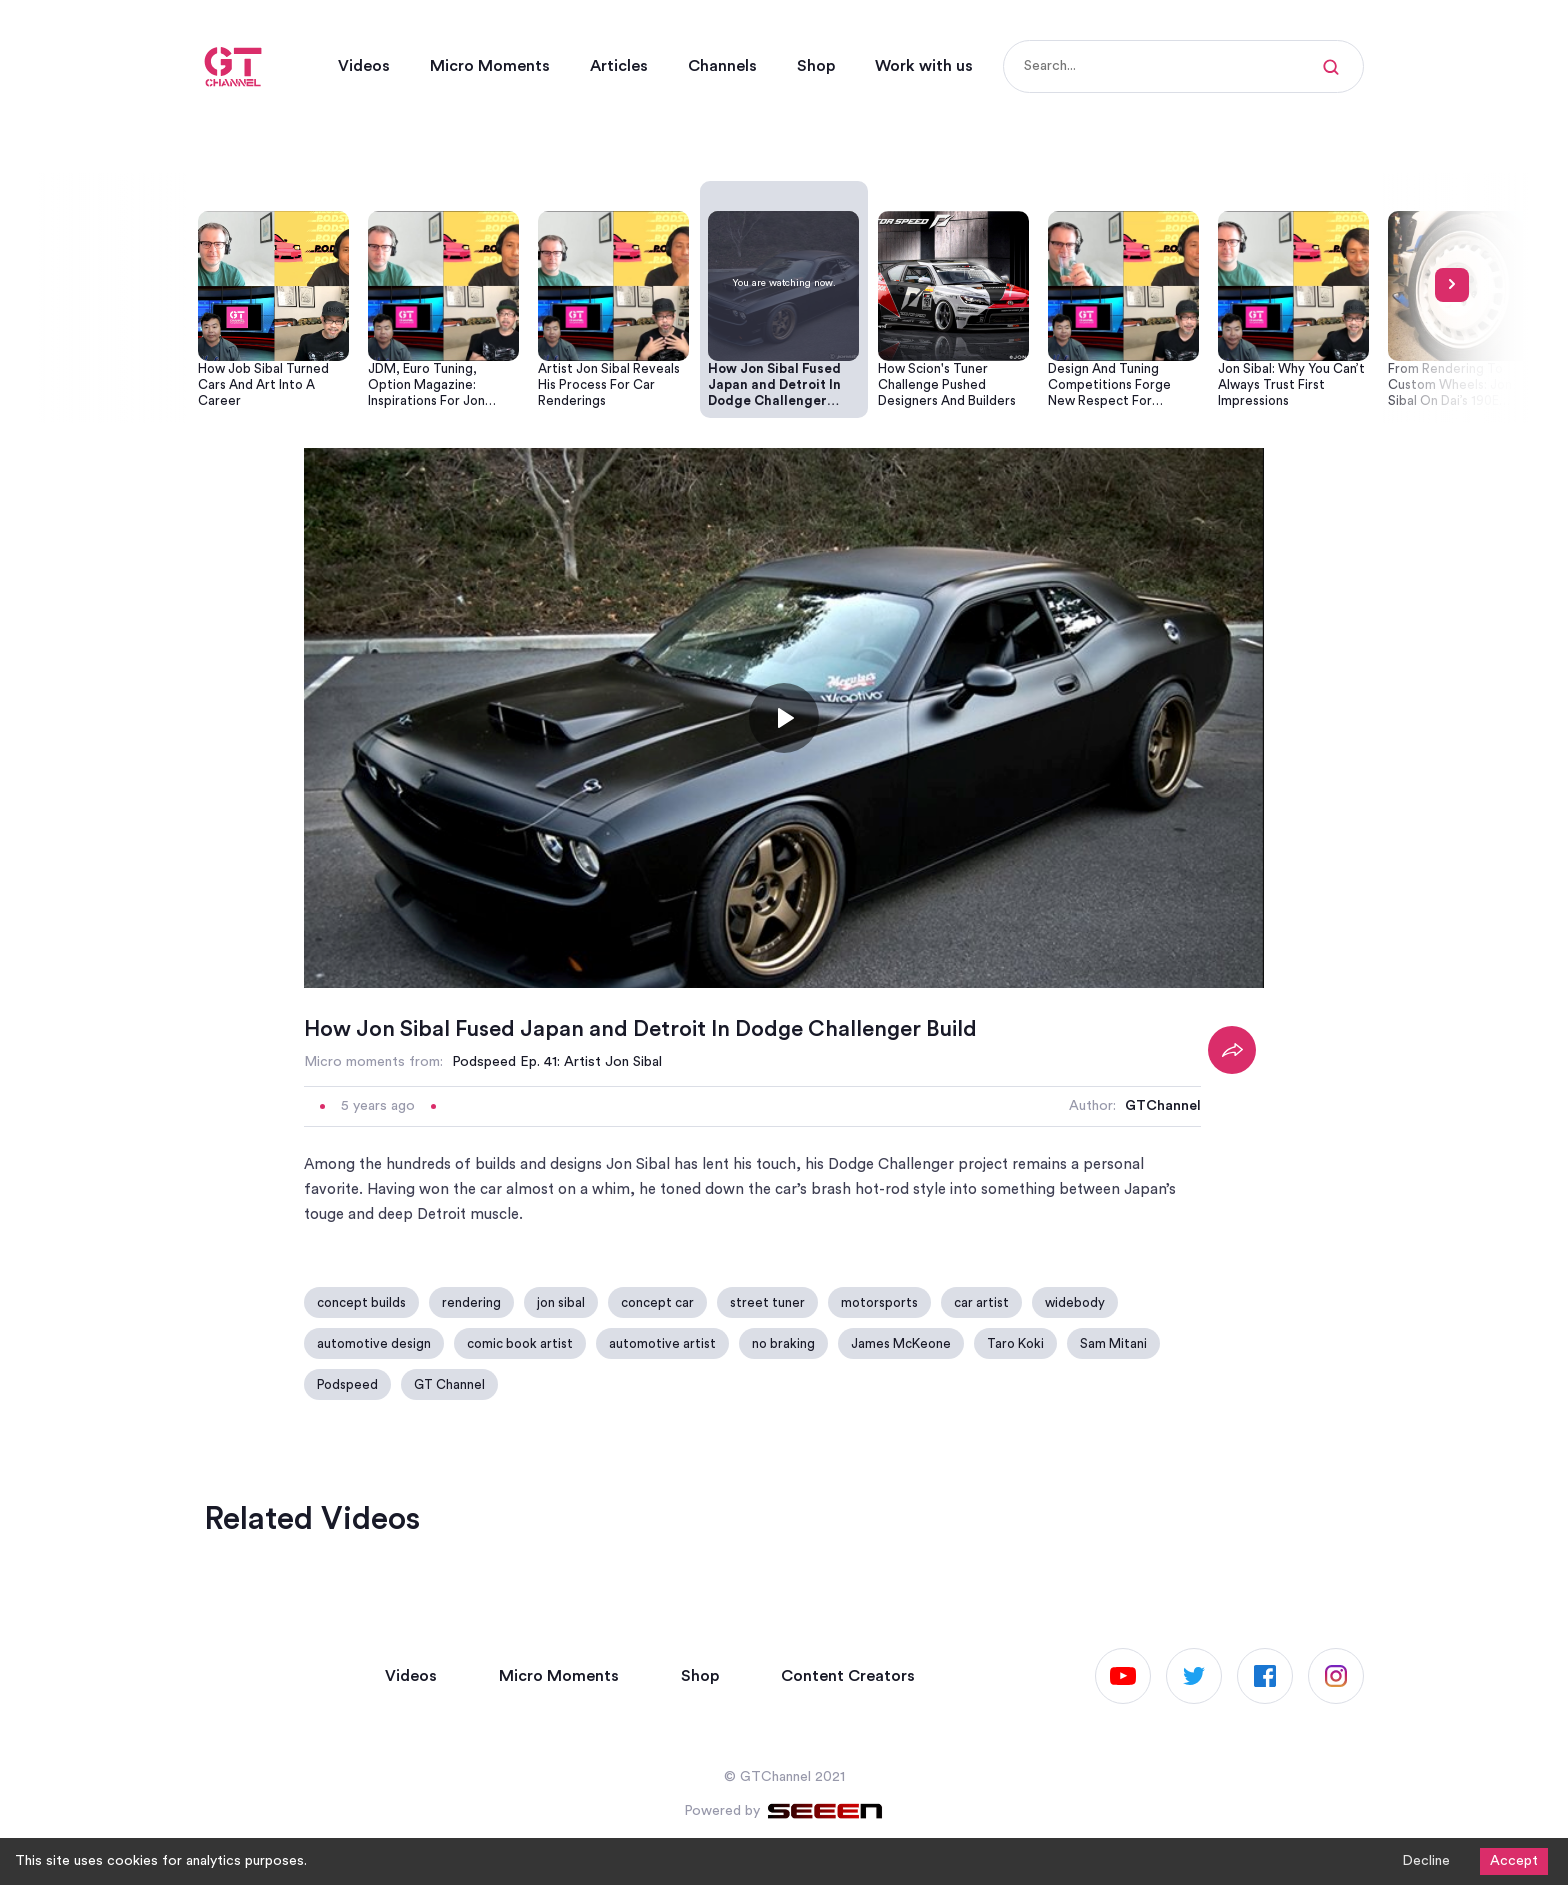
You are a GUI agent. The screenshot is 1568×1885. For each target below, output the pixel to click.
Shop (816, 66)
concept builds (361, 1302)
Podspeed (347, 1384)
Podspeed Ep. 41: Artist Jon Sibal (557, 1062)
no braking (783, 1343)
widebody (1075, 1302)
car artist (981, 1302)
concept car (657, 1302)
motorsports (879, 1302)
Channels (722, 66)
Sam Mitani (1113, 1343)
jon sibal (561, 1302)
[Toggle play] (784, 718)
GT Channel (449, 1384)
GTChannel (1163, 1106)
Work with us (924, 66)
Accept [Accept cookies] (1514, 1861)
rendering (471, 1302)
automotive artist (662, 1343)
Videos (364, 66)
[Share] (1232, 1050)
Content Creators (848, 1676)
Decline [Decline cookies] (1426, 1861)
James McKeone (901, 1343)
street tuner (767, 1302)
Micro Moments (490, 66)
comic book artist (520, 1343)
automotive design (374, 1343)
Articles (619, 66)
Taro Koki (1015, 1343)
